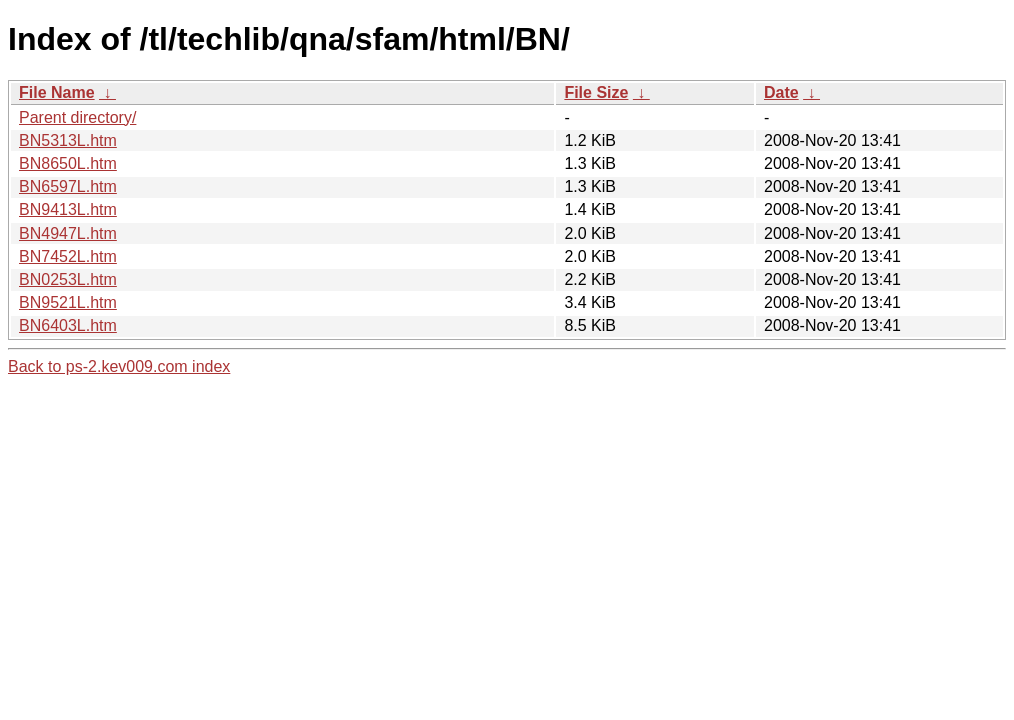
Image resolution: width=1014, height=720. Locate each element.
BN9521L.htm (68, 302)
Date (781, 92)
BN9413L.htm (68, 209)
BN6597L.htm (68, 186)
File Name (57, 92)
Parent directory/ (77, 117)
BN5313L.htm (68, 140)
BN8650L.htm (68, 163)
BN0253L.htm (68, 279)
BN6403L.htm (68, 325)
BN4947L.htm (68, 233)
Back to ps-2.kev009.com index (119, 366)
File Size (596, 92)
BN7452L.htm (68, 256)
